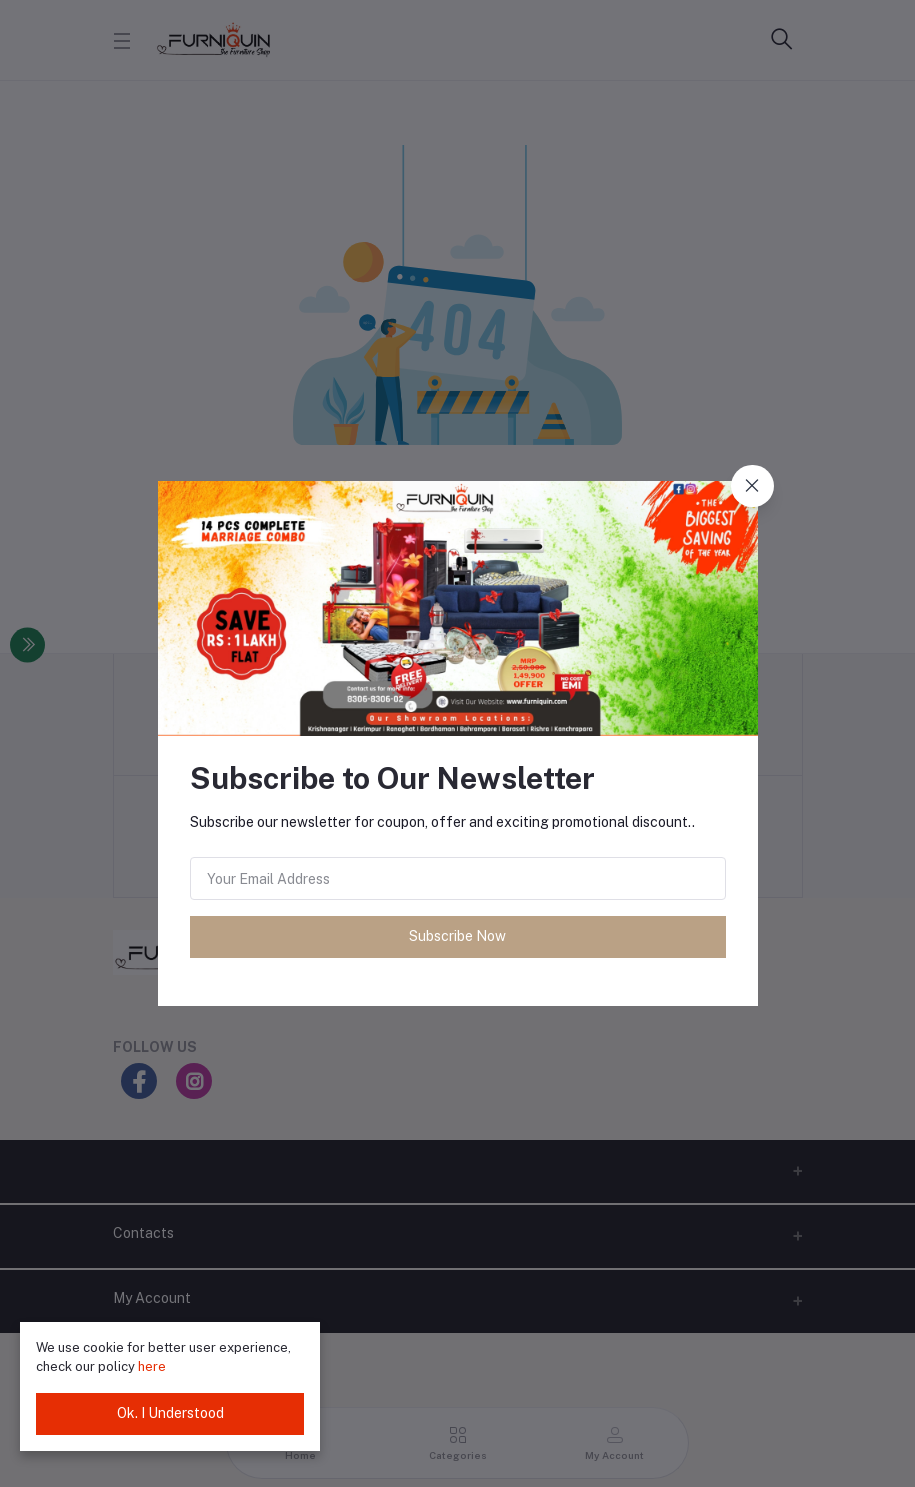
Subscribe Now (457, 936)
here (152, 1366)
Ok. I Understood (170, 1413)
